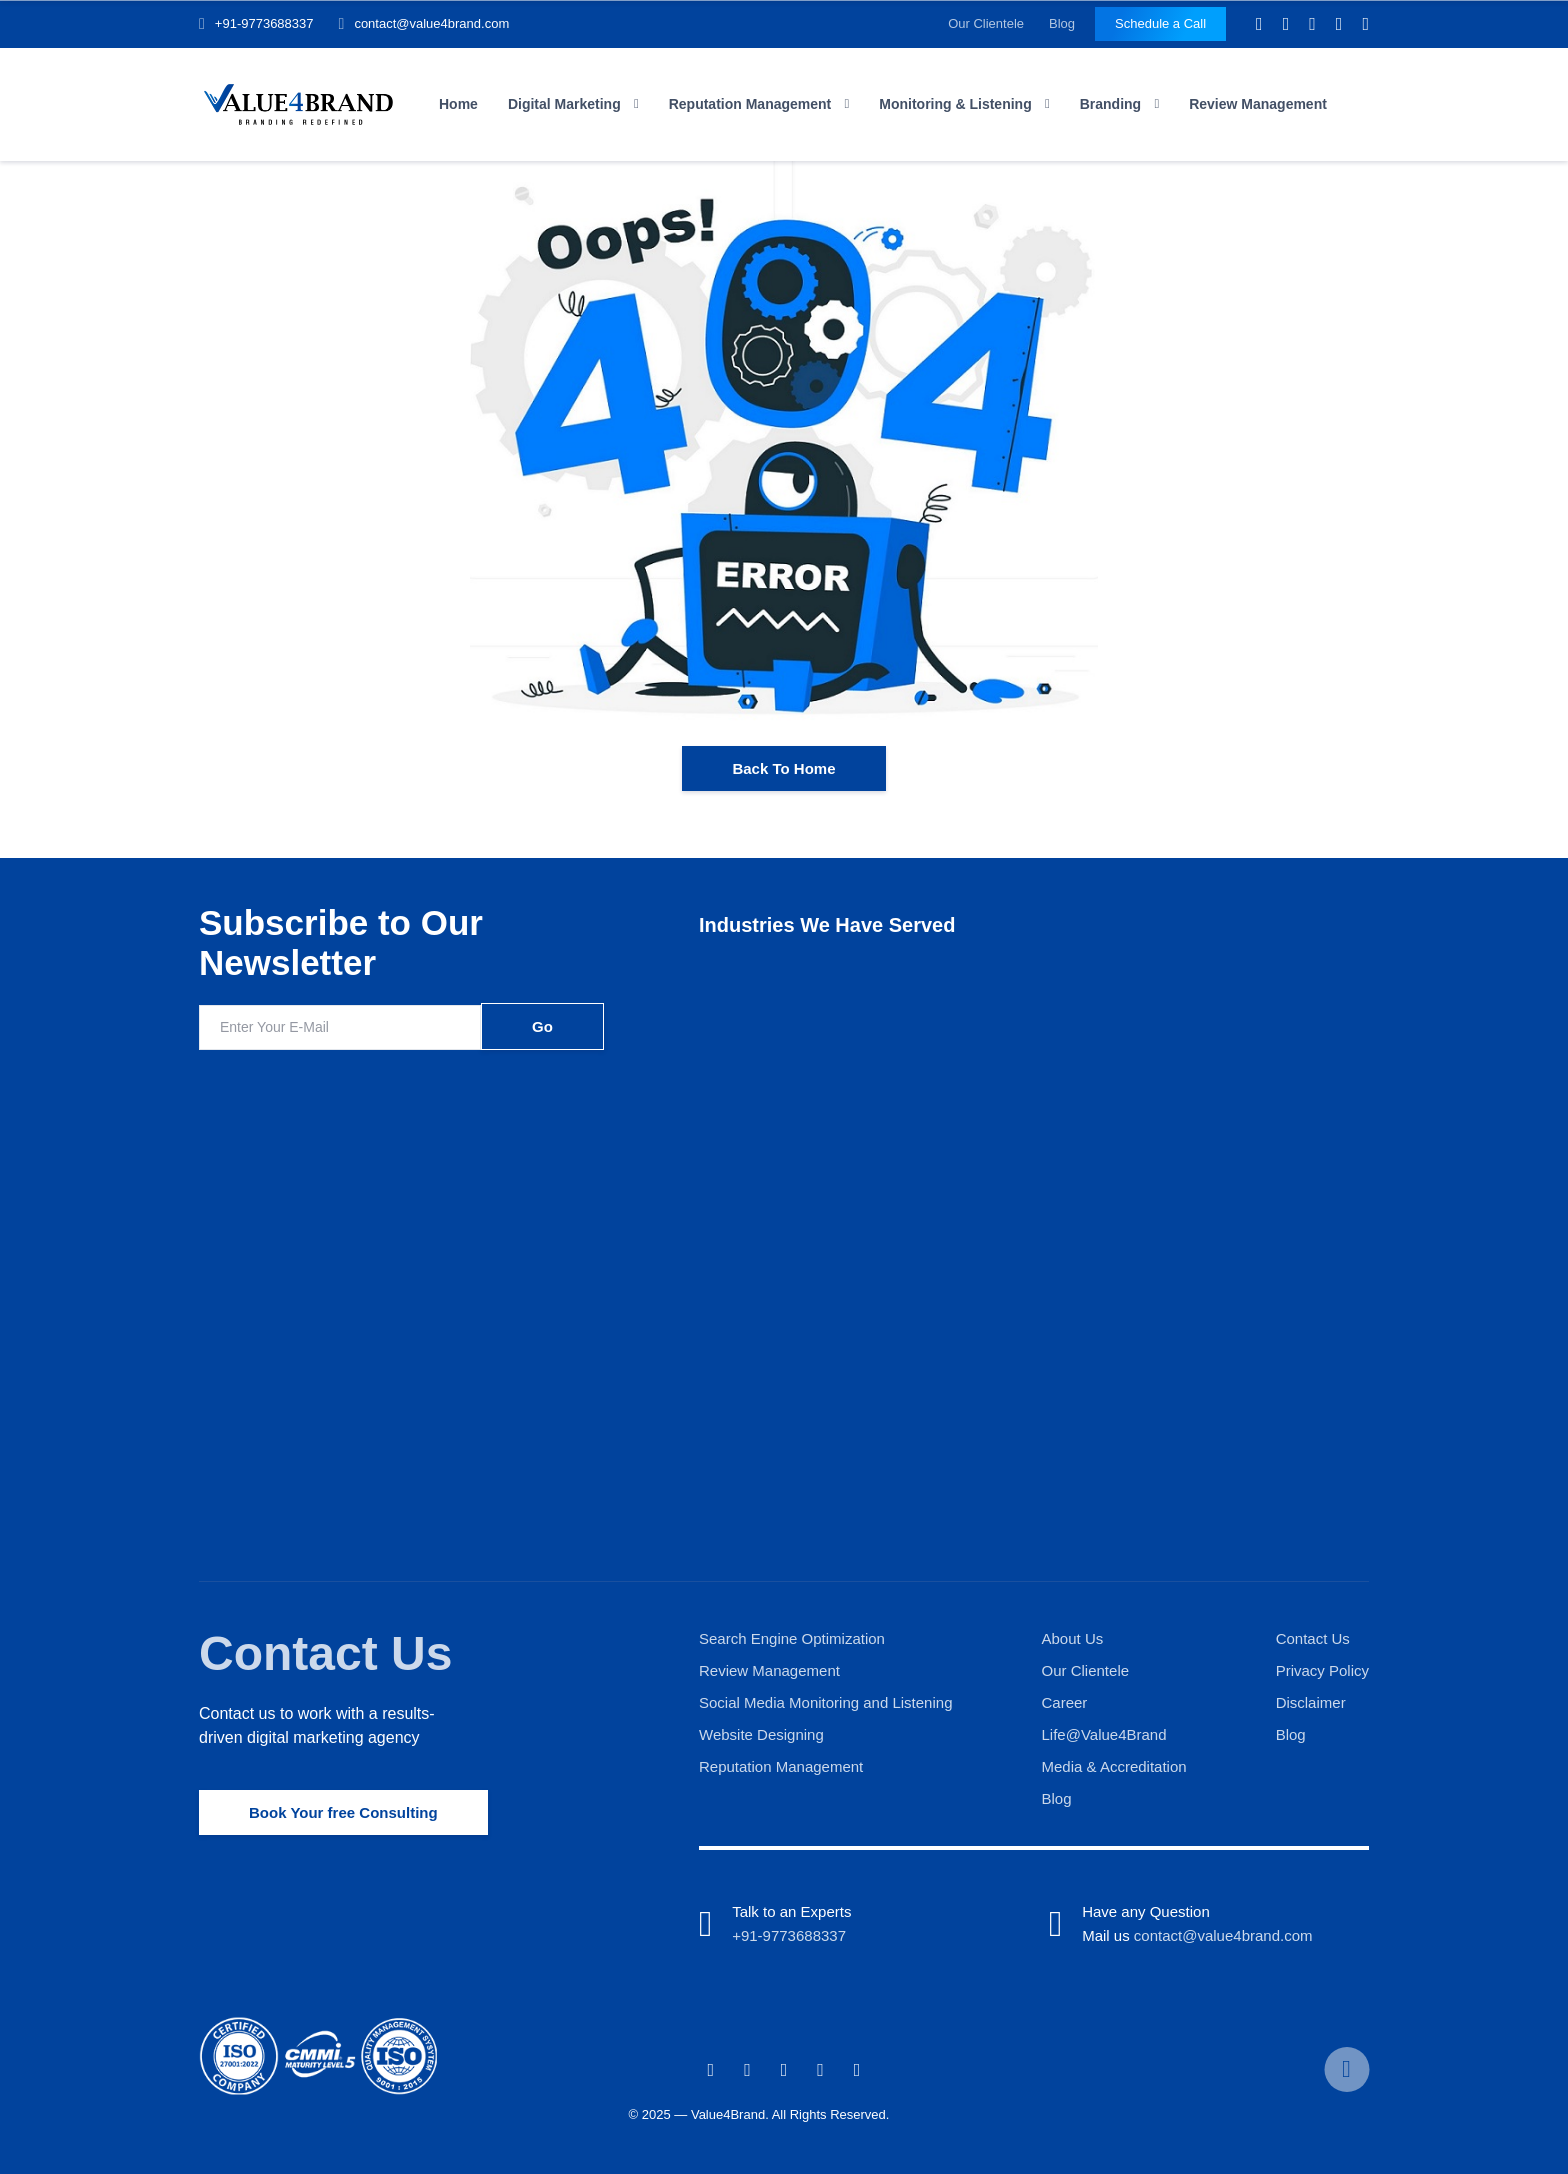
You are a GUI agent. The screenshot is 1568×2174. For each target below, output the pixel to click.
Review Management (1258, 104)
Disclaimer (1311, 1702)
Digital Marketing (564, 104)
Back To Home (783, 768)
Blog (1062, 23)
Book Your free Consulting (343, 1812)
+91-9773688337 (264, 23)
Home (458, 104)
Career (1065, 1702)
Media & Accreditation (1114, 1766)
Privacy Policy (1322, 1670)
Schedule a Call (1160, 23)
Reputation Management (750, 104)
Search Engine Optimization (792, 1638)
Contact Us (325, 1653)
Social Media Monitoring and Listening (825, 1702)
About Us (1073, 1638)
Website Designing (761, 1734)
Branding (1110, 104)
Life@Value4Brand (1104, 1734)
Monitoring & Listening (955, 104)
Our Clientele (986, 23)
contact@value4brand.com (431, 23)
